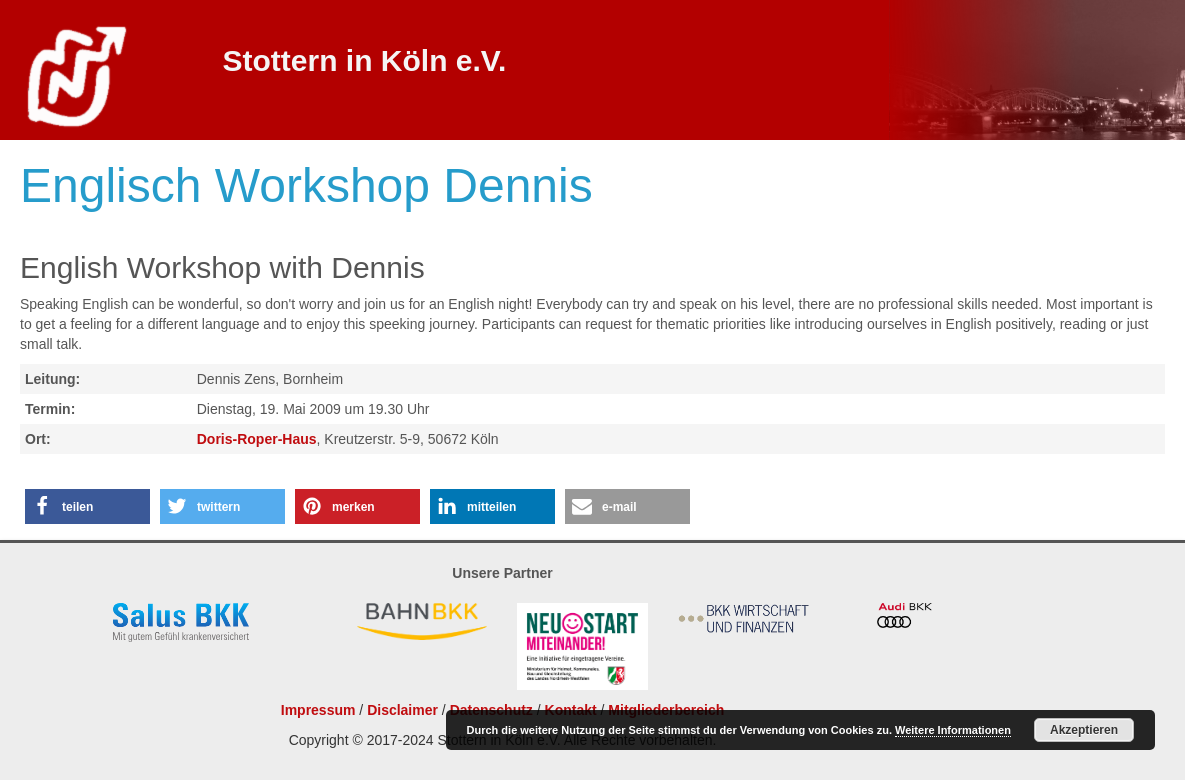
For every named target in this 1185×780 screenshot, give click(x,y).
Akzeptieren (1084, 730)
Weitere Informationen (953, 730)
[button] (87, 506)
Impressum (318, 710)
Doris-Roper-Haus (257, 439)
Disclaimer (402, 710)
